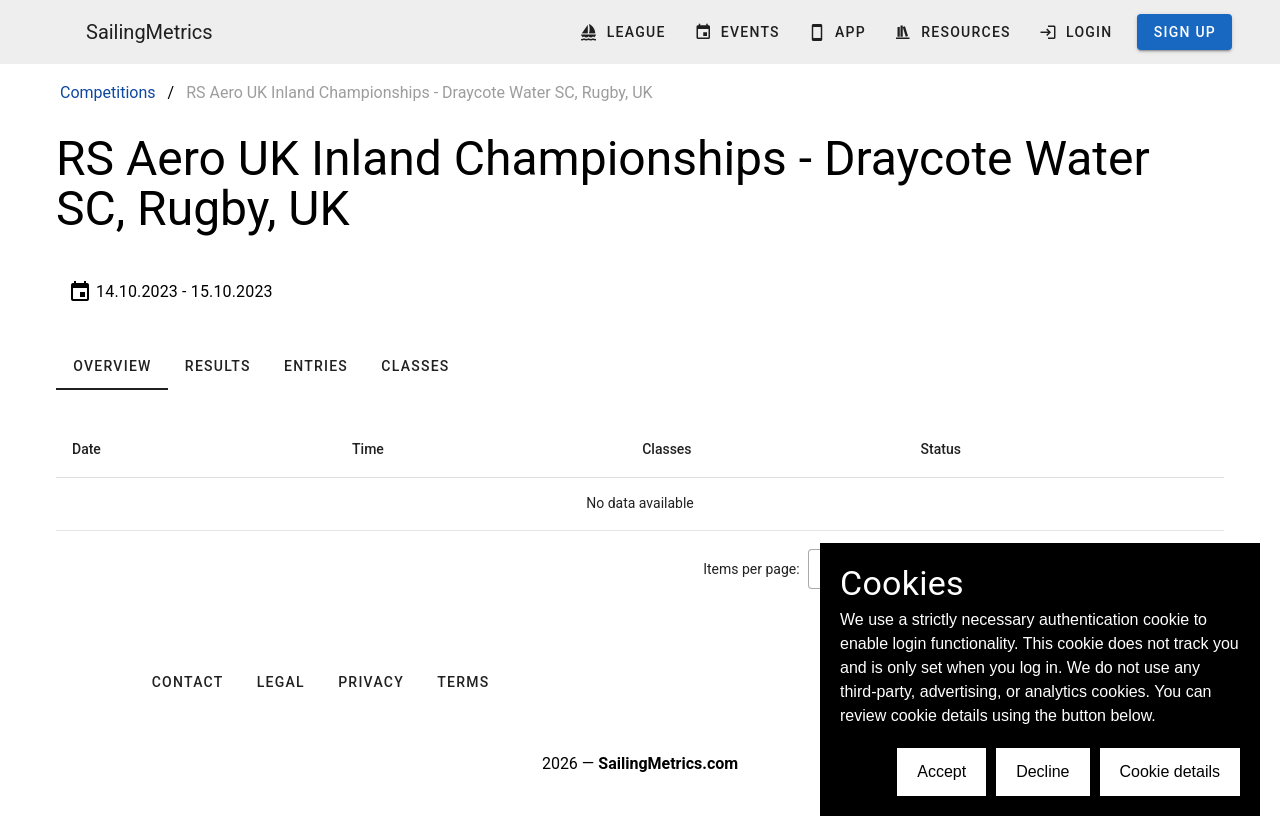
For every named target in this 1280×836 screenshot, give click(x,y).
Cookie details (1170, 771)
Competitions (108, 92)
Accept (941, 771)
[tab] (112, 366)
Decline (1042, 771)
